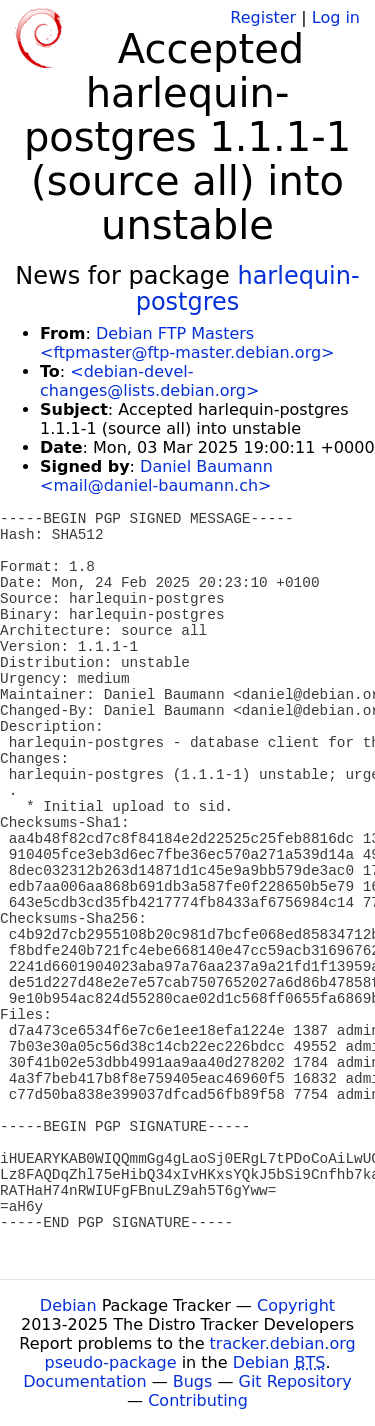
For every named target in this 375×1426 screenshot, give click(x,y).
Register (263, 17)
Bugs (193, 1381)
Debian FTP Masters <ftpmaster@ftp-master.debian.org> (187, 343)
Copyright (296, 1305)
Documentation (84, 1381)
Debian (68, 1305)
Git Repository (295, 1381)
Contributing (198, 1400)
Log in (336, 17)
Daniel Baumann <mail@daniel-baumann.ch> (156, 476)
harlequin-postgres (248, 289)
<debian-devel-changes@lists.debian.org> (149, 381)
